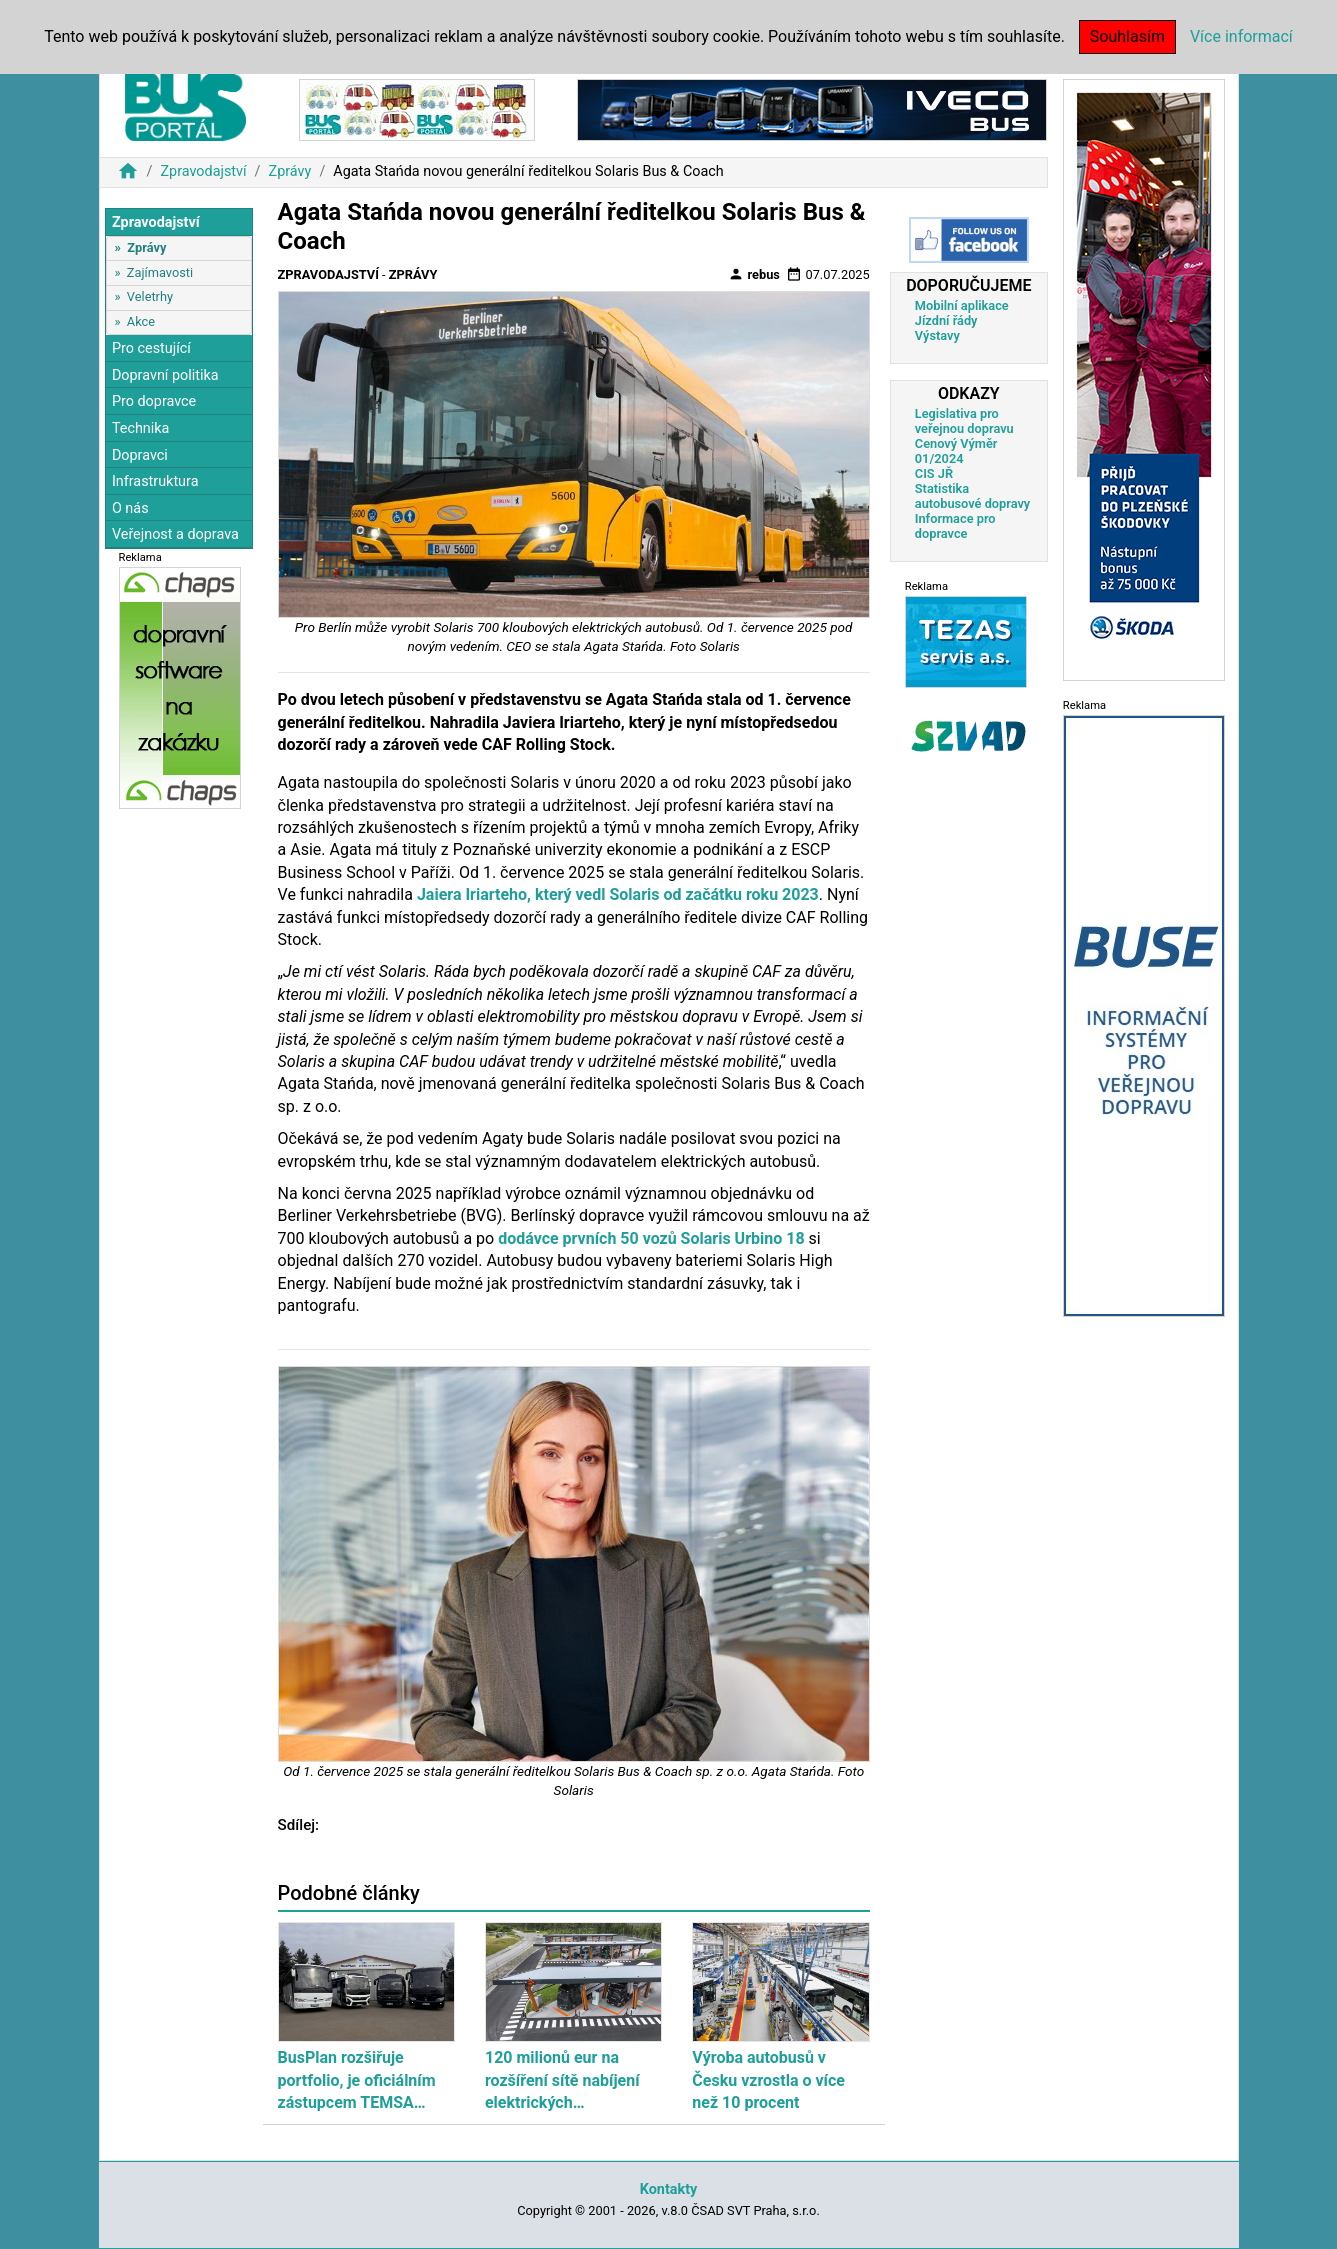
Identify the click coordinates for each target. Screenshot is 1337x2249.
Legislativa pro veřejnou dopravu (964, 421)
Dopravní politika (165, 375)
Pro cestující (151, 348)
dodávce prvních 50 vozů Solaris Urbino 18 (651, 1238)
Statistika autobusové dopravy (972, 496)
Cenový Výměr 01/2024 (956, 451)
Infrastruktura (155, 481)
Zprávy (290, 171)
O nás (130, 508)
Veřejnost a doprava (175, 534)
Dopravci (140, 455)
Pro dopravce (154, 401)
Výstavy (937, 335)
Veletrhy (150, 296)
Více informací (1241, 36)
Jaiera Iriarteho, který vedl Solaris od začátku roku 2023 (618, 894)
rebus (754, 274)
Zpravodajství (203, 171)
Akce (141, 321)
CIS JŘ (934, 473)
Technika (141, 428)
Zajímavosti (160, 272)
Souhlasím (1127, 36)
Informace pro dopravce (955, 526)
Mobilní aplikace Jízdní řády (962, 313)
